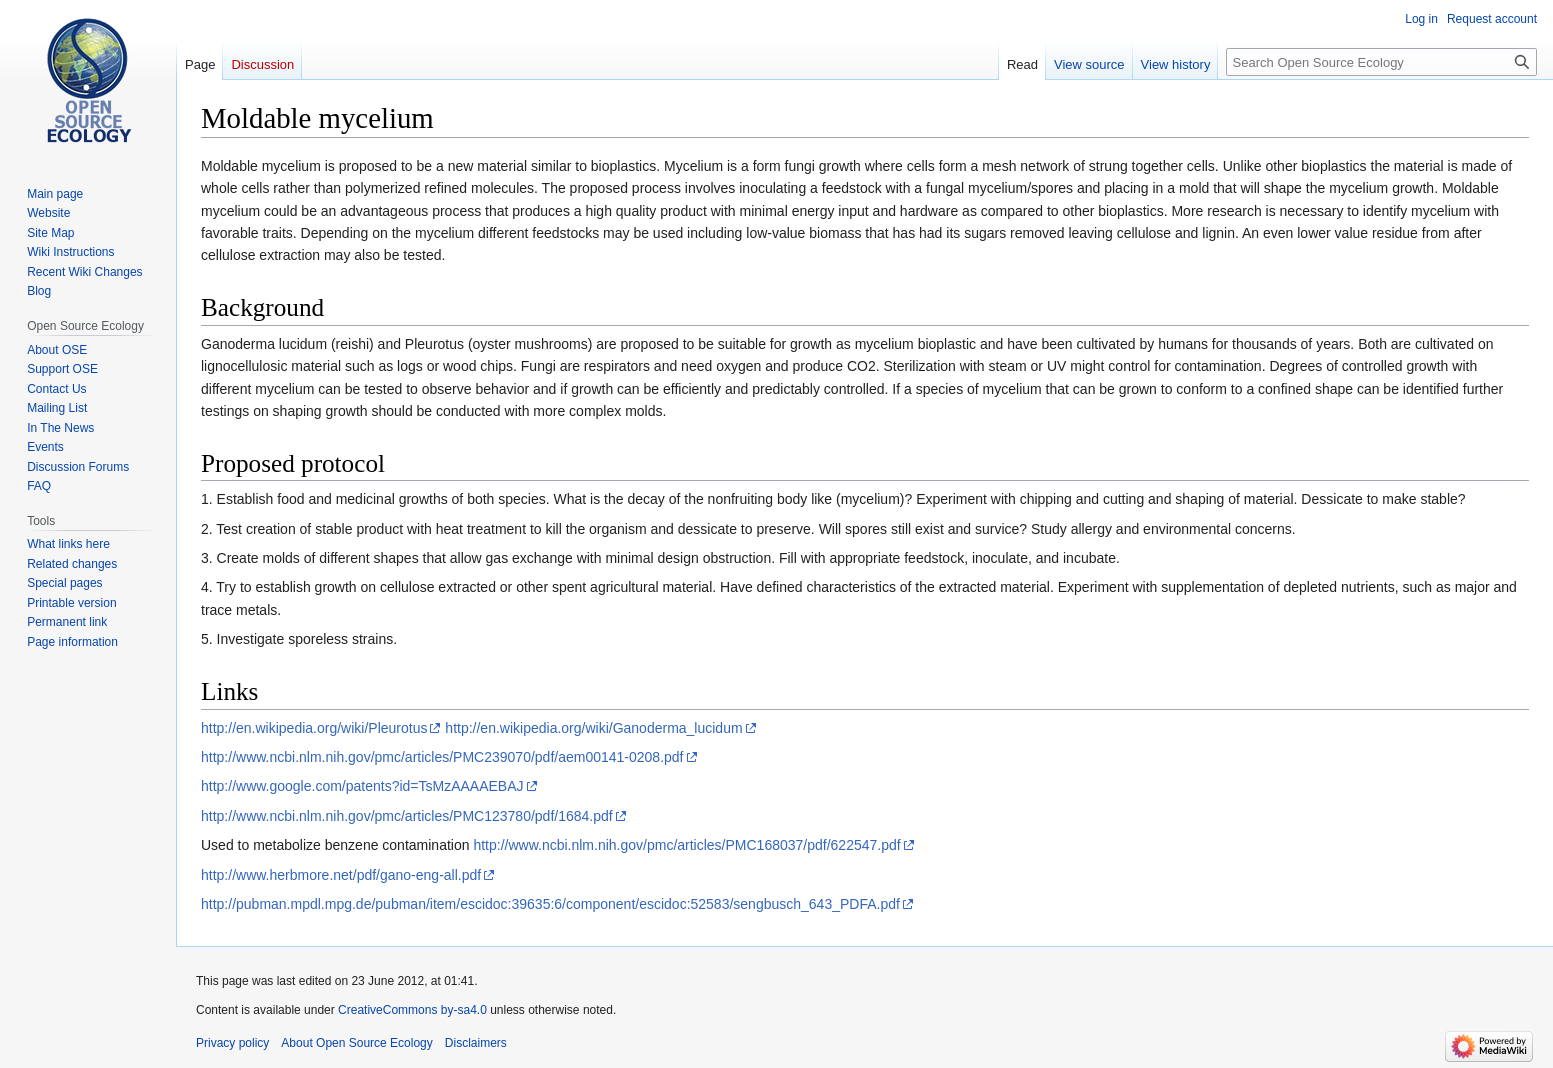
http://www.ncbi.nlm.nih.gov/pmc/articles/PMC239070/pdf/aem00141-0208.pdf (442, 757)
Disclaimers (476, 1043)
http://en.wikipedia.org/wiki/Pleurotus (314, 728)
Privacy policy (232, 1043)
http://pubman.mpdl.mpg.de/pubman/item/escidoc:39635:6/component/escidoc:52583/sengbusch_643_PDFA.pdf (550, 904)
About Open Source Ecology (356, 1043)
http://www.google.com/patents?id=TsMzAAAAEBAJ (362, 786)
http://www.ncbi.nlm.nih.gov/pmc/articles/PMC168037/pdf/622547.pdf (686, 845)
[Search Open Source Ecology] (1381, 62)
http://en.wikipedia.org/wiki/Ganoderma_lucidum (593, 728)
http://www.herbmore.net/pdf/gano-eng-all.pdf (341, 875)
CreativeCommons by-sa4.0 (412, 1010)
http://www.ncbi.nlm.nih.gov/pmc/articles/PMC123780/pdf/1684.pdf (407, 816)
